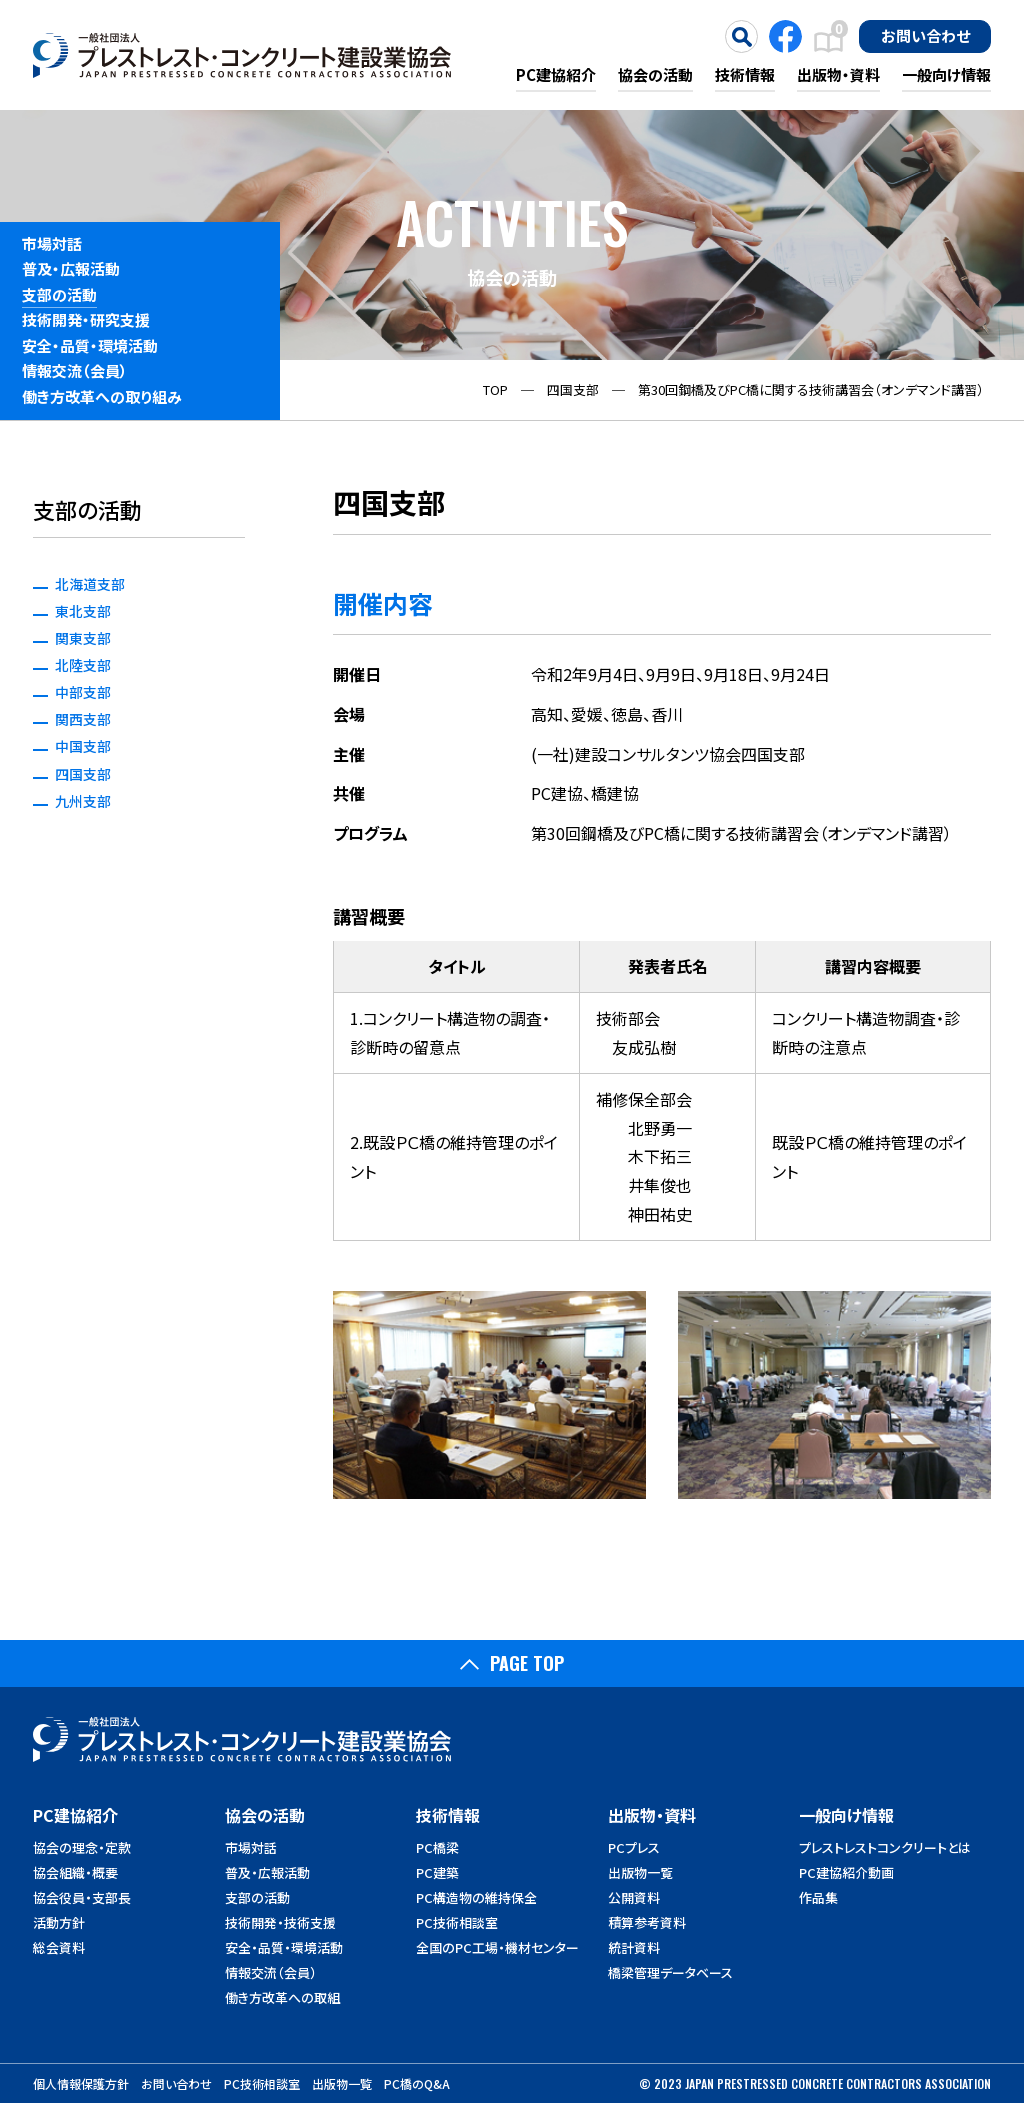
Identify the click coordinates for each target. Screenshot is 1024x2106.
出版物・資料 (838, 74)
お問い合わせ (925, 35)
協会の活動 (655, 74)
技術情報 (745, 74)
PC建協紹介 (556, 74)
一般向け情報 (946, 74)
